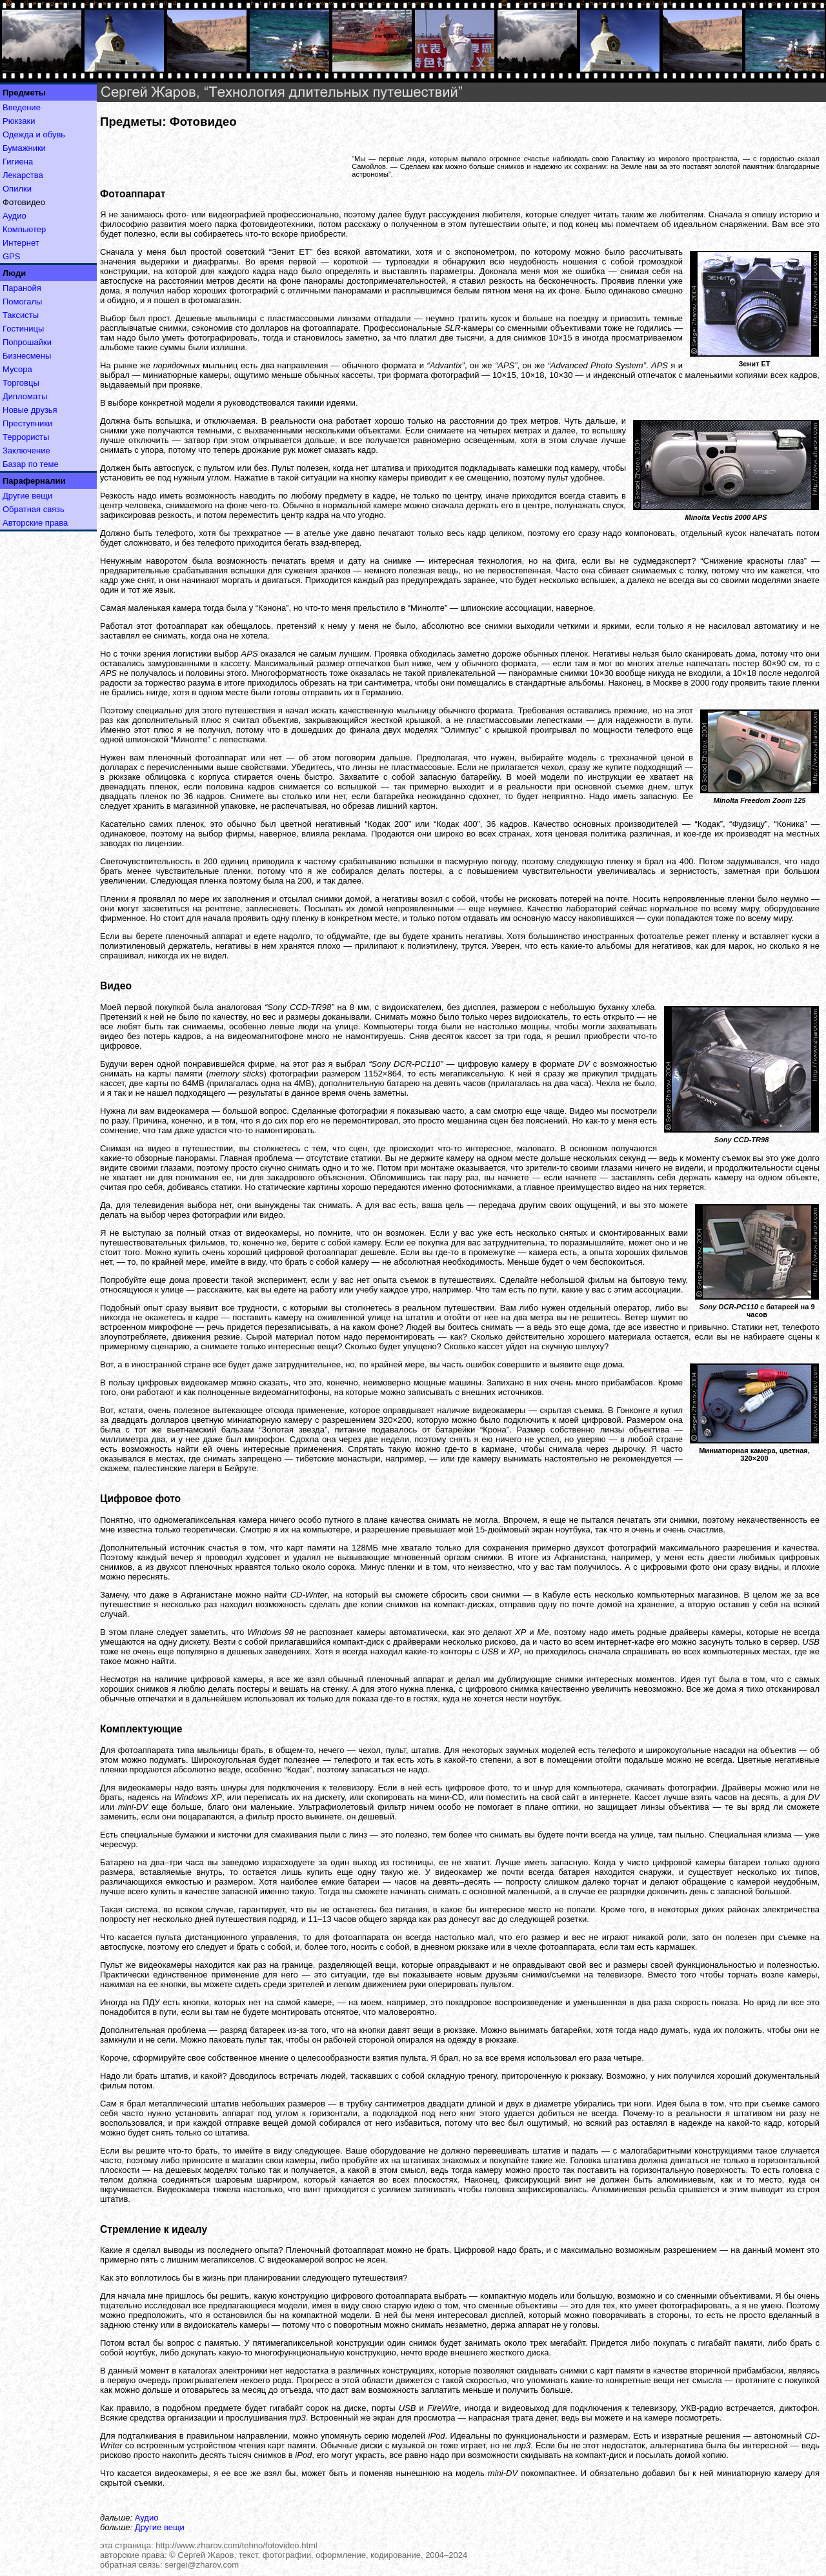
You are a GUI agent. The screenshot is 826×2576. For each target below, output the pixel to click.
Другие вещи (27, 495)
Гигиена (18, 161)
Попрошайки (27, 342)
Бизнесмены (27, 356)
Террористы (26, 437)
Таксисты (21, 315)
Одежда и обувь (34, 134)
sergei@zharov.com (202, 2565)
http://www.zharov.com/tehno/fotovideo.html (236, 2545)
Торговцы (21, 383)
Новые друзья (30, 410)
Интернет (21, 243)
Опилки (17, 188)
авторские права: (133, 2555)
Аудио (14, 216)
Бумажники (24, 148)
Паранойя (22, 288)
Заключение (26, 450)
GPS (11, 256)
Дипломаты (25, 396)
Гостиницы (23, 328)
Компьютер (24, 229)
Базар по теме (31, 464)
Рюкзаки (19, 121)
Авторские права (35, 523)
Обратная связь (34, 509)
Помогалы (22, 301)
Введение (22, 107)
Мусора (17, 369)
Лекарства (23, 175)
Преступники (27, 423)
